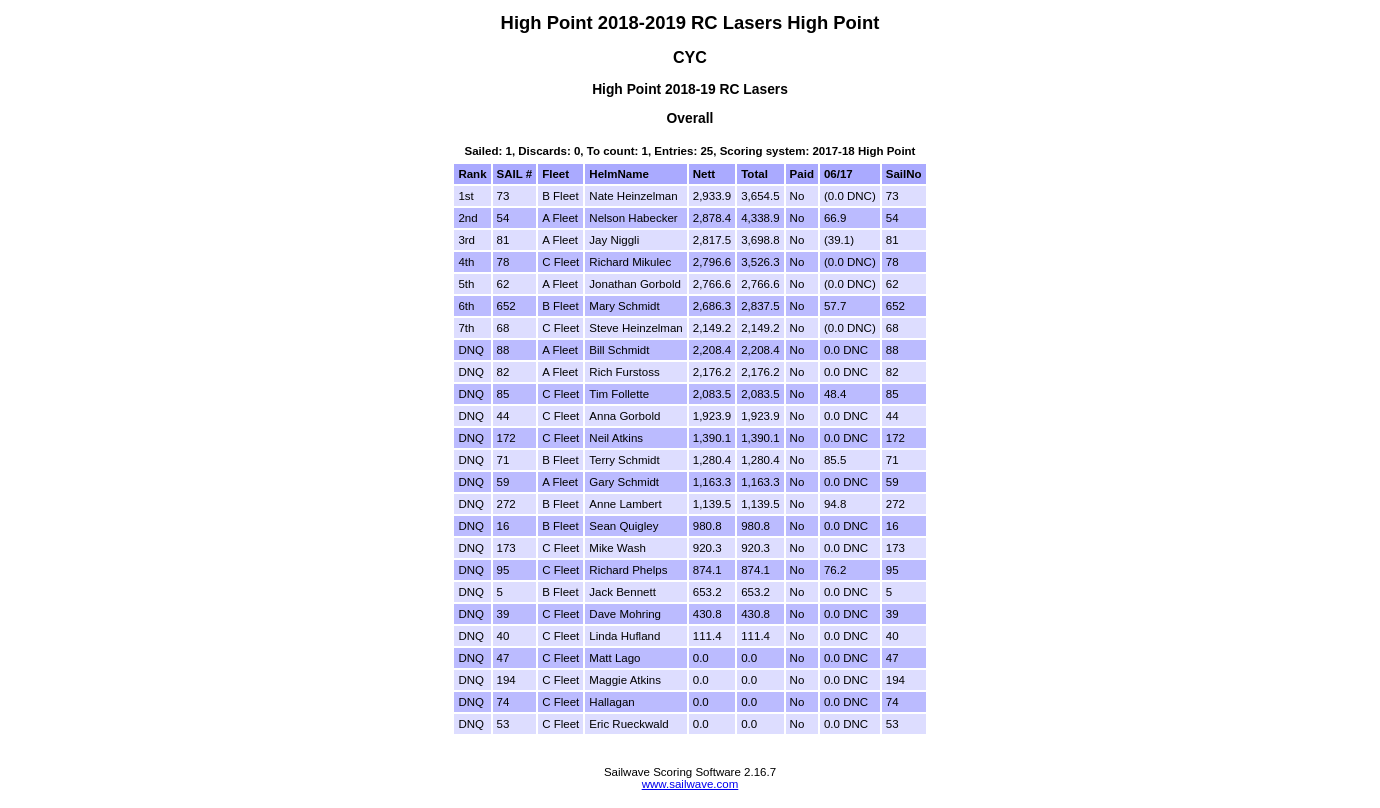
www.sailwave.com (690, 784)
